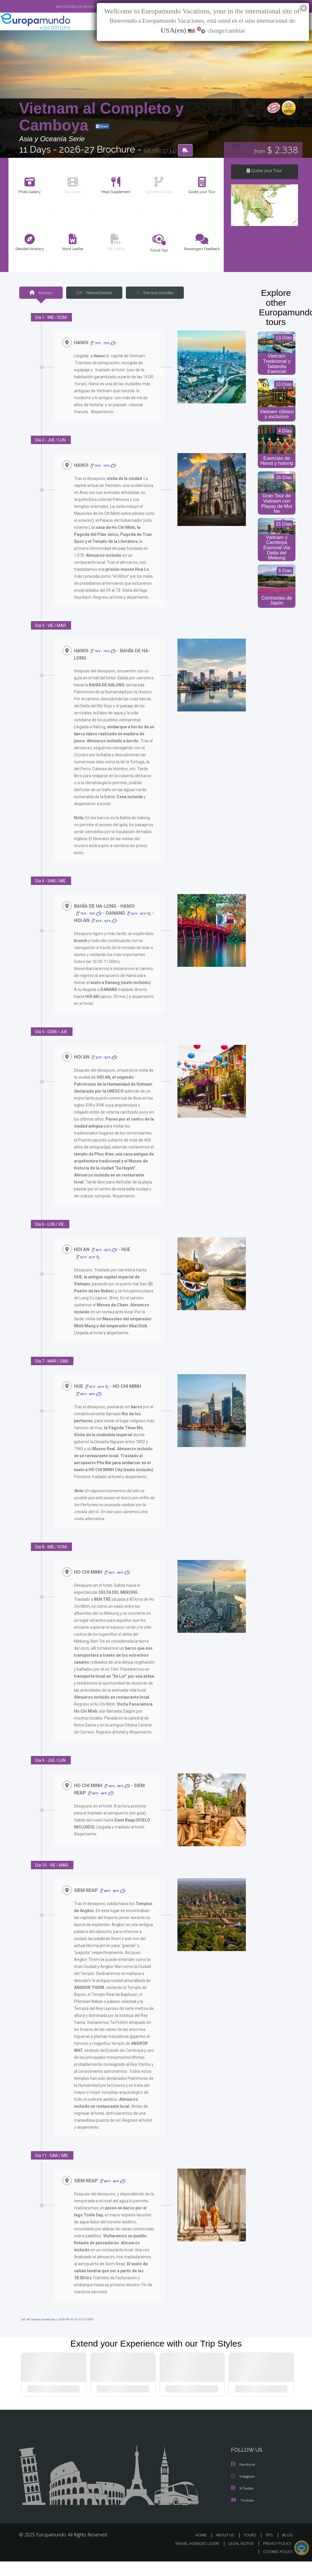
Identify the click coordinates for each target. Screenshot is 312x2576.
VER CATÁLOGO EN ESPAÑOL (62, 6)
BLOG (287, 2549)
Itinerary (40, 293)
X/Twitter (242, 2503)
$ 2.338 (276, 150)
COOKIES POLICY (277, 2566)
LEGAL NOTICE (238, 2558)
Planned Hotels (93, 293)
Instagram (243, 2491)
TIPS (270, 2549)
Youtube (242, 2515)
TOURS (251, 2549)
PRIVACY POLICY (275, 2558)
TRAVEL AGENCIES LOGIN (192, 2558)
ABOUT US (227, 2549)
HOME (203, 2549)
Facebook (243, 2480)
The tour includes (152, 293)
